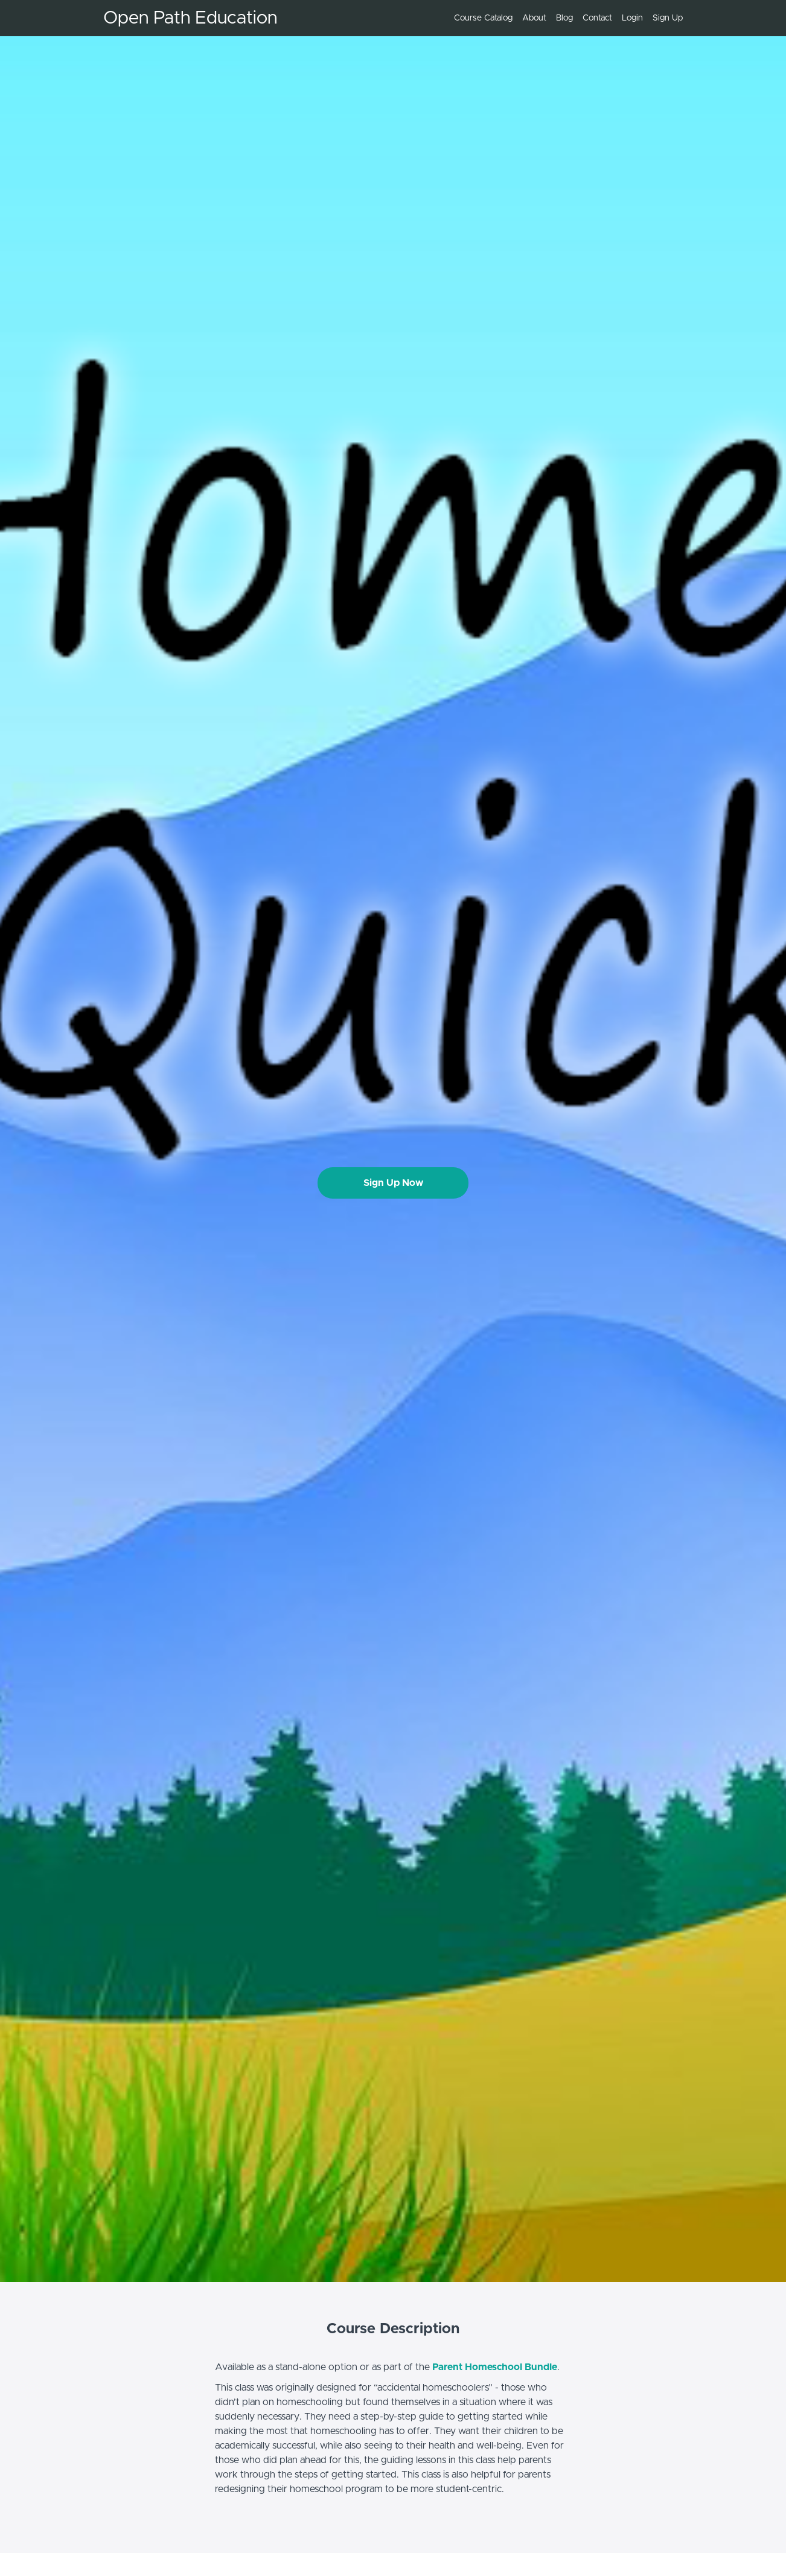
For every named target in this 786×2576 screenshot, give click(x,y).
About (534, 18)
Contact (597, 18)
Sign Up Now (393, 1183)
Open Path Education (190, 18)
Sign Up (668, 18)
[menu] (563, 18)
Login (632, 18)
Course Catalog (483, 18)
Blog (564, 18)
